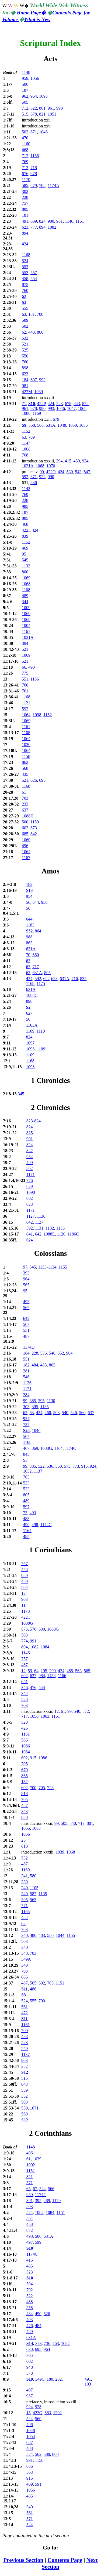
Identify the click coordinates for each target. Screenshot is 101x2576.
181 (25, 215)
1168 (26, 254)
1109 (30, 1031)
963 (24, 1599)
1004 (26, 625)
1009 (26, 607)
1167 (26, 857)
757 (25, 203)
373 (38, 2343)
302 (25, 191)
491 (25, 221)
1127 (30, 1216)
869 (35, 1448)
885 (25, 209)
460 (76, 461)
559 (24, 2090)
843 (77, 403)
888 (24, 1817)
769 (25, 161)
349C (40, 2379)
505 (25, 102)
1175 (41, 983)
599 (38, 2242)
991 (33, 1641)
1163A (31, 1025)
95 (24, 554)
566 (51, 2188)
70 (28, 954)
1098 (37, 714)
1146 (69, 221)
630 (42, 1629)
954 (29, 896)
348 (24, 1953)
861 (42, 108)
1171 (30, 1174)
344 (25, 601)
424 (25, 244)
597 (26, 1506)
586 (40, 425)
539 (70, 471)
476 (33, 1687)
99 (42, 471)
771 (24, 1905)
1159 (34, 822)
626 (33, 780)
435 (25, 774)
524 (25, 260)
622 (46, 978)
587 (33, 1893)
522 (41, 1466)
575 (24, 1629)
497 (29, 2242)
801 (90, 1823)
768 (25, 455)
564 (29, 2218)
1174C (70, 1448)
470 (25, 138)
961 (51, 108)
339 (24, 1882)
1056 (34, 78)
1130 (51, 1400)
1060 (26, 839)
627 (29, 1013)
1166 (62, 1675)
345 (21, 1094)
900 (51, 221)
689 (33, 221)
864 (38, 931)
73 (25, 1512)
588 (47, 2454)
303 (26, 1406)
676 (25, 173)
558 (32, 425)
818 (24, 1793)
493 (26, 1301)
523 (59, 403)
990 (59, 108)
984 (42, 1675)
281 (26, 1371)
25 (23, 1840)
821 (42, 114)
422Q (38, 2412)
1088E (49, 1234)
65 (28, 2188)
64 (36, 1670)
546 (52, 1353)
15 (28, 2412)
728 (50, 1787)
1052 (27, 1471)
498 (35, 1524)
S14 (29, 2343)
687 (29, 2442)
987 (29, 2396)
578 (33, 1629)
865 (24, 1775)
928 (38, 2406)
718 (33, 167)
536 (43, 1353)
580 (33, 1876)
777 (33, 227)
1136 (41, 1216)
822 (33, 108)
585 (25, 185)
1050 (72, 425)
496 (25, 845)
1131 (39, 1228)
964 (33, 96)
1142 (26, 488)
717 (35, 966)
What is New (37, 19)
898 (25, 368)
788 (42, 185)
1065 (82, 408)
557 (33, 272)
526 (47, 2313)
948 (29, 2367)
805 (47, 972)
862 (25, 762)
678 (33, 114)
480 (33, 1935)
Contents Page (64, 2560)
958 (44, 902)
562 (26, 1307)
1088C (31, 995)
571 (29, 2182)
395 (41, 1400)
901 (29, 1138)
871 (33, 132)
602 (25, 828)
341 (24, 1876)
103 (88, 2384)
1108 (26, 589)
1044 (60, 1935)
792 (29, 2290)
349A (26, 1959)
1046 (43, 132)
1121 (26, 703)
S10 (31, 403)
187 (25, 90)
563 (78, 1670)
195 (44, 1670)
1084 (45, 1647)
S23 (26, 1430)
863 (29, 943)
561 (24, 2007)
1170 (26, 179)
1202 (57, 2412)
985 (25, 506)
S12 (24, 2072)
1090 (30, 1192)
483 (42, 1935)
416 (29, 2260)
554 (33, 278)
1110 (41, 1031)
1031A (28, 466)
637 (25, 810)
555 (25, 308)
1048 (61, 425)
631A (50, 425)
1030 (26, 744)
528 (24, 1699)
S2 (28, 1007)
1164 (58, 1448)
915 (84, 1466)
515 (25, 114)
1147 (26, 443)
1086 (26, 413)
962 (25, 96)
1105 (34, 1887)
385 (32, 1400)
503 (56, 1412)
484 (35, 1365)
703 (25, 798)
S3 (24, 302)
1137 (38, 1471)
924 (85, 461)
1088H (28, 816)
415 (68, 461)
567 (26, 1324)
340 (24, 1887)
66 (24, 667)
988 (29, 937)
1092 (30, 2165)
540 (65, 1412)
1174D (28, 1347)
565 (26, 1285)
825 (29, 1133)
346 (24, 1687)
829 (29, 1186)
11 (23, 1605)
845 (26, 1454)
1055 (25, 1828)
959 (25, 78)
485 (43, 1365)
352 (24, 2066)
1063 (45, 1716)
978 (33, 408)
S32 (29, 931)
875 (25, 284)
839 (25, 536)
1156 (34, 155)
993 (51, 408)
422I (26, 530)
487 (26, 1336)
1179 (56, 2200)
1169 (37, 413)
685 (25, 834)
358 (29, 2307)
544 (42, 1687)
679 (33, 185)
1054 (30, 2436)
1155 (63, 1267)
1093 (43, 96)
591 (38, 2484)
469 (25, 548)
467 (26, 1448)
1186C (73, 1234)
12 (23, 1593)
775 (25, 673)
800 (25, 572)
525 (25, 350)
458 (25, 278)
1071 (34, 2108)
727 (26, 1424)
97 (25, 1267)
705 (24, 1764)
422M (27, 391)
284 (26, 1394)
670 (24, 1769)
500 (25, 822)
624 (29, 1240)
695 (42, 780)
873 (33, 828)
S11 (24, 1989)
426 (24, 1728)
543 (78, 471)
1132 (26, 566)
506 (25, 84)
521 (25, 344)
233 (25, 804)
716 (74, 978)
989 (24, 1575)
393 (26, 1273)
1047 (71, 408)
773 (75, 1466)
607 (33, 379)
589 (25, 320)
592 (25, 476)
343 (24, 1811)
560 (82, 1412)
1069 (26, 578)
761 (25, 691)
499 (29, 1162)
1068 (26, 449)
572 (85, 1711)
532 (25, 338)
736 (47, 2343)
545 (25, 560)
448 (31, 332)
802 (29, 1168)
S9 (24, 425)
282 (58, 2379)
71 (24, 403)
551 (25, 679)
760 (25, 290)
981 (59, 221)
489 (25, 595)
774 (24, 1641)
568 (25, 768)
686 (24, 1977)
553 (25, 266)
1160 (26, 144)
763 (26, 1477)
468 (25, 149)
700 (40, 314)
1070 (51, 466)
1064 (26, 714)
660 (35, 954)
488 (26, 1518)
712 (25, 108)
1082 (52, 227)
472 (24, 2012)
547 (87, 471)
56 (28, 902)
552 (60, 1353)
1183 (30, 925)
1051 (52, 114)
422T (25, 1617)
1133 (42, 1267)
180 (50, 2379)
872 (85, 403)
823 (29, 1121)
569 (24, 2114)
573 (67, 1466)
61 (24, 792)
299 (52, 1670)
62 (24, 296)
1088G (46, 1448)
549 (24, 2048)
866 (40, 332)
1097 (30, 1043)
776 (29, 1180)
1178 (25, 1611)
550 (25, 356)
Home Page (32, 12)
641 (29, 1234)
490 (31, 667)
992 (42, 379)
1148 (26, 72)
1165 (25, 1911)
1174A (53, 185)
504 (24, 1587)
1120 (61, 1234)
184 (25, 379)
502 (25, 132)
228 (25, 197)
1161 (79, 221)
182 (29, 884)
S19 (29, 890)
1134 (52, 1267)
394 (59, 461)
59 (30, 1670)
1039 (38, 391)
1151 (60, 1983)
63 (24, 314)
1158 (26, 756)
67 (35, 2188)
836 (33, 482)
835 (83, 978)
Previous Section (23, 2560)
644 (35, 902)
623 (25, 227)
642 (29, 1222)
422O (51, 471)
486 (33, 1989)
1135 (44, 1406)
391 (29, 2200)
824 (42, 221)
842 (33, 834)
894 (42, 227)
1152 (26, 431)
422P (41, 403)
